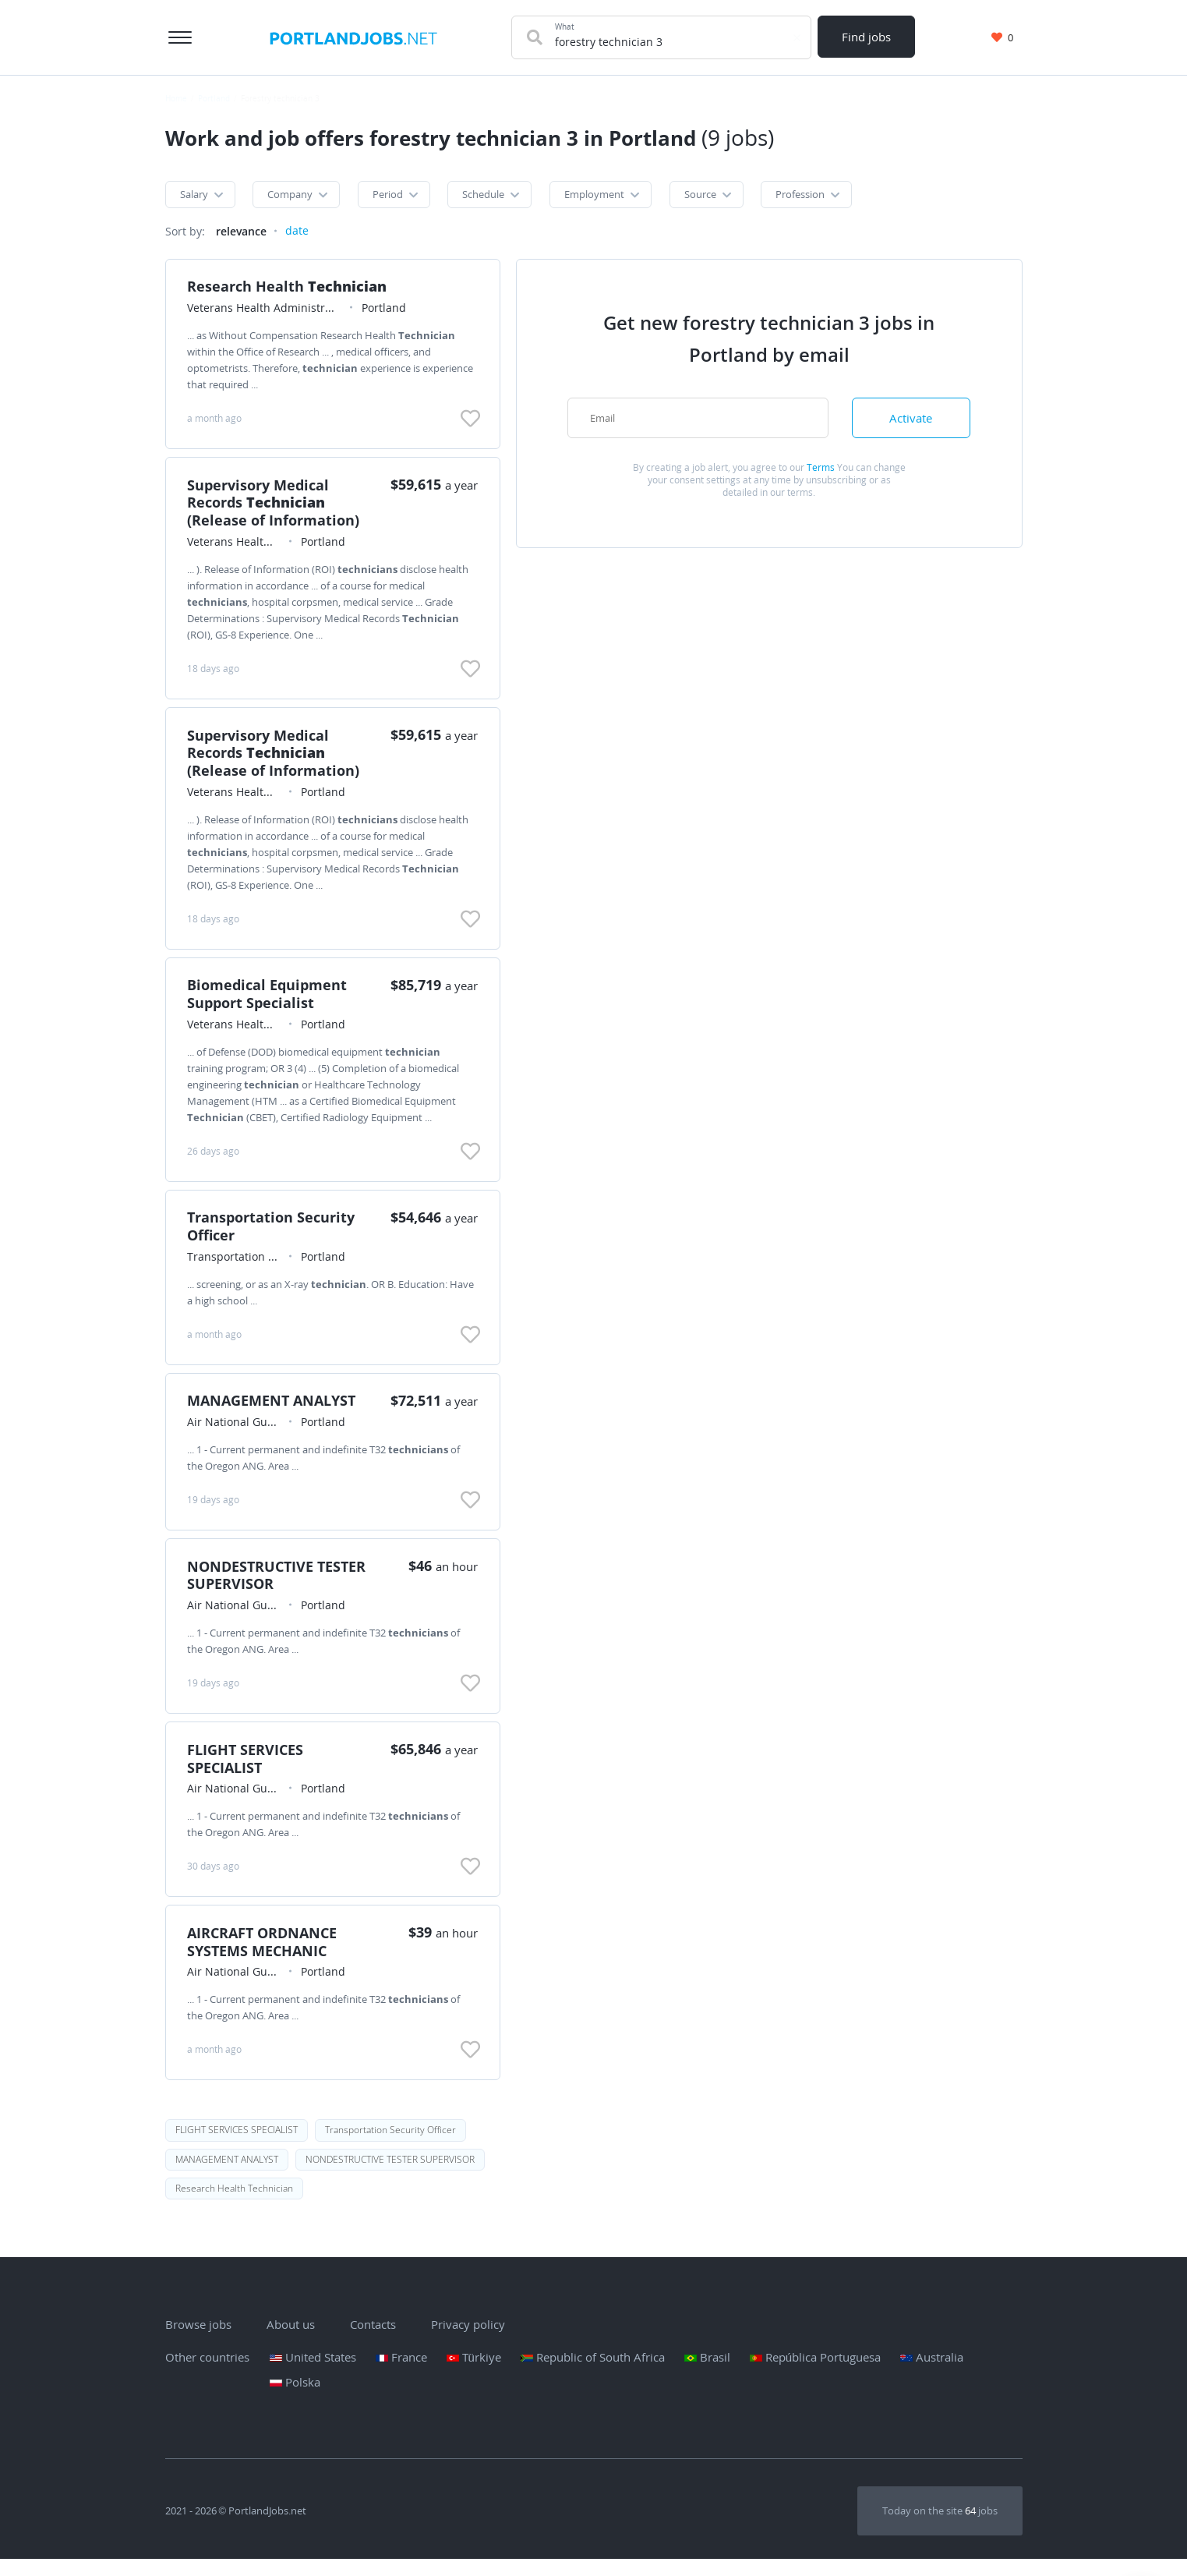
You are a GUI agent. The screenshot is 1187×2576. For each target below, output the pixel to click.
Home (176, 98)
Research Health (289, 288)
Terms (821, 469)
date (297, 232)
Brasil (707, 2374)
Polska (295, 2399)
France (401, 2374)
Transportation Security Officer (273, 1233)
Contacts (373, 2341)
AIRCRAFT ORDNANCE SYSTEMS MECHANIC (264, 1955)
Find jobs (867, 36)
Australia (931, 2374)
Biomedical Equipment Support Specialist (269, 999)
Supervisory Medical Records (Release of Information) (275, 506)
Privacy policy (468, 2341)
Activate (911, 419)
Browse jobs (198, 2341)
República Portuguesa (815, 2374)
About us (291, 2341)
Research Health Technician (234, 2204)
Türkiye (474, 2374)
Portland (214, 98)
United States (313, 2374)
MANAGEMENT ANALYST (273, 1409)
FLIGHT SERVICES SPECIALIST (247, 1771)
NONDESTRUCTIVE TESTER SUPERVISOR (278, 1586)
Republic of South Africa (593, 2374)
